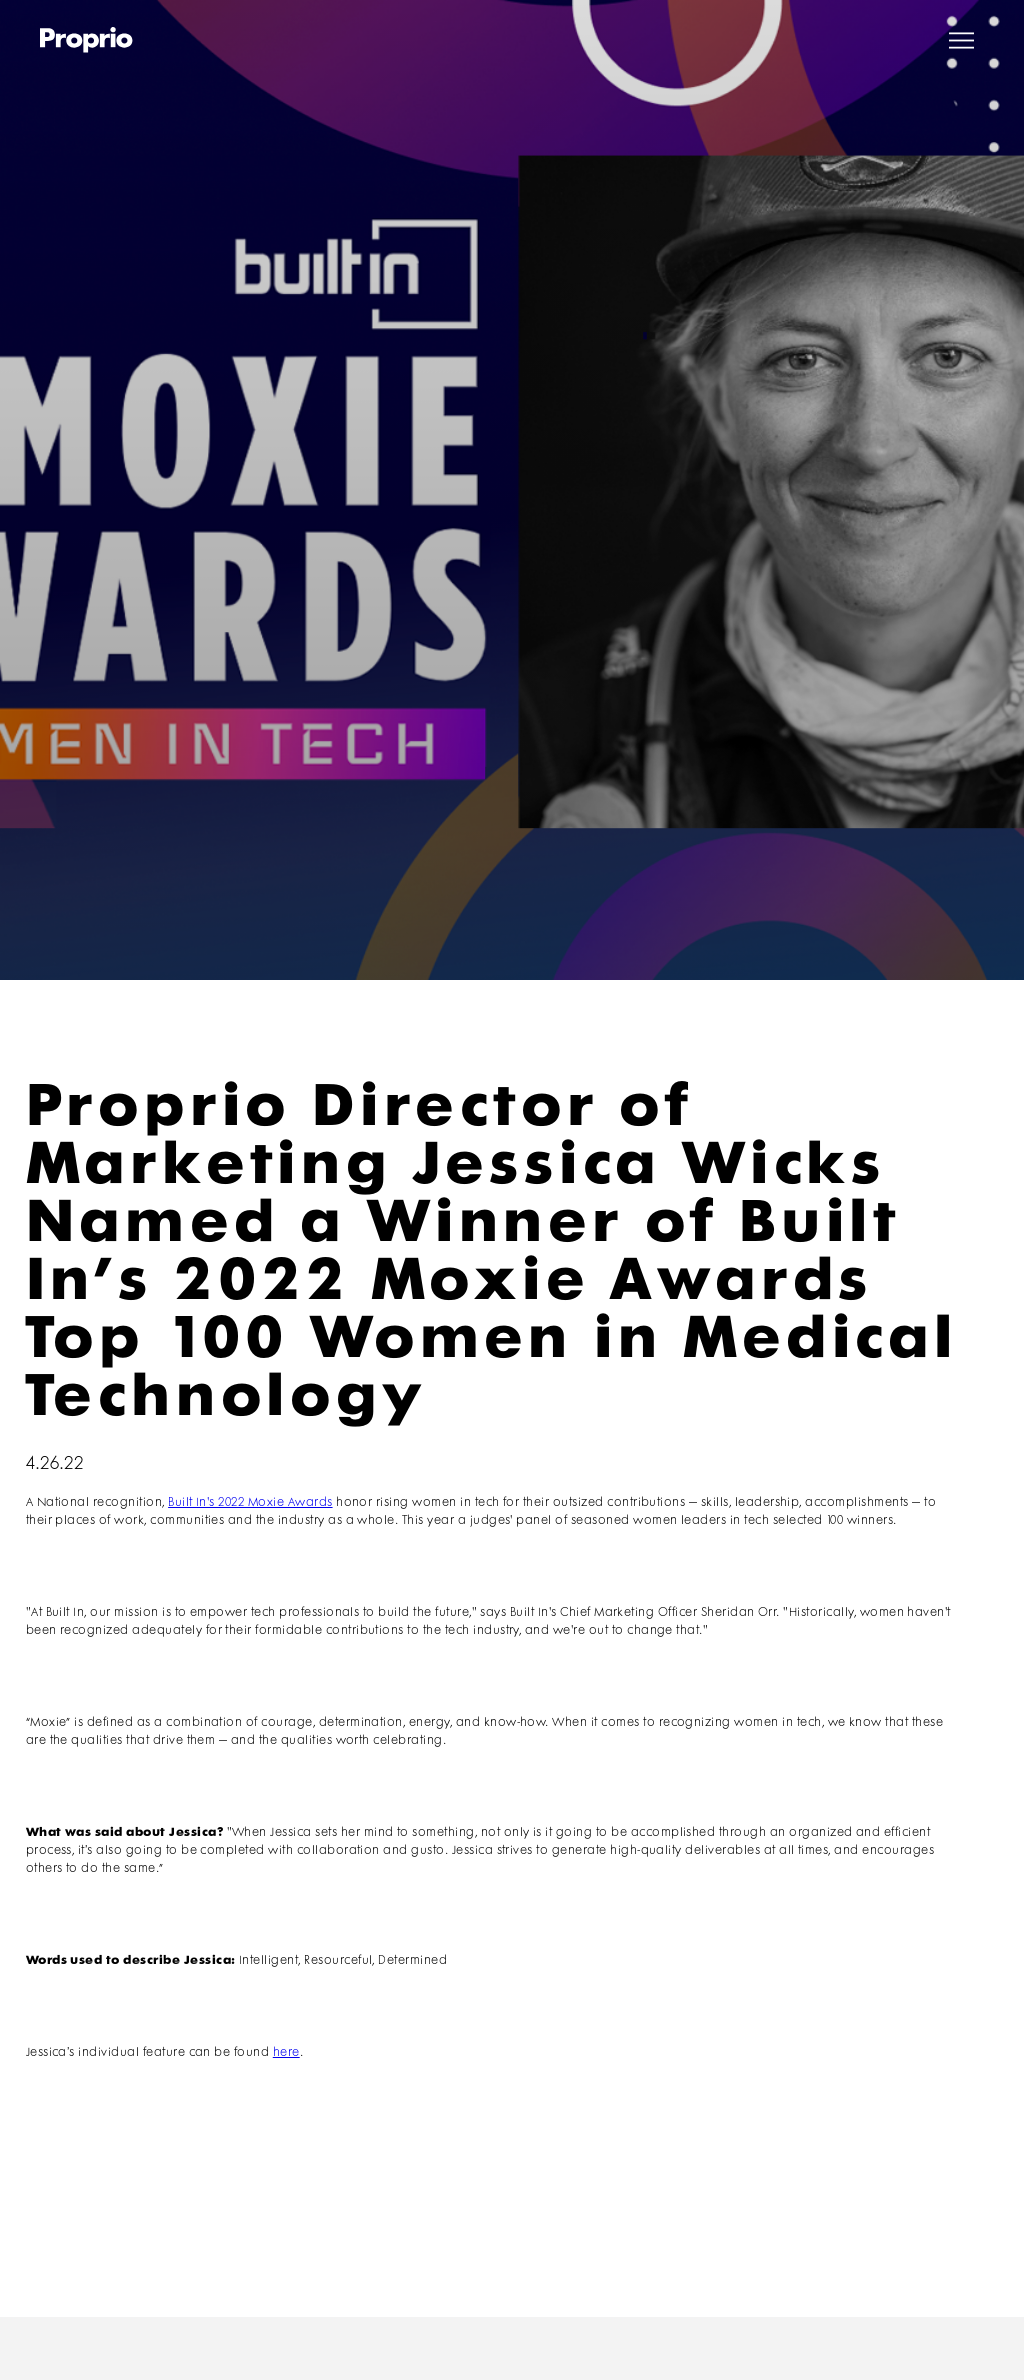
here (286, 2052)
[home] (86, 40)
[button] (961, 40)
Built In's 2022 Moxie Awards (250, 1502)
